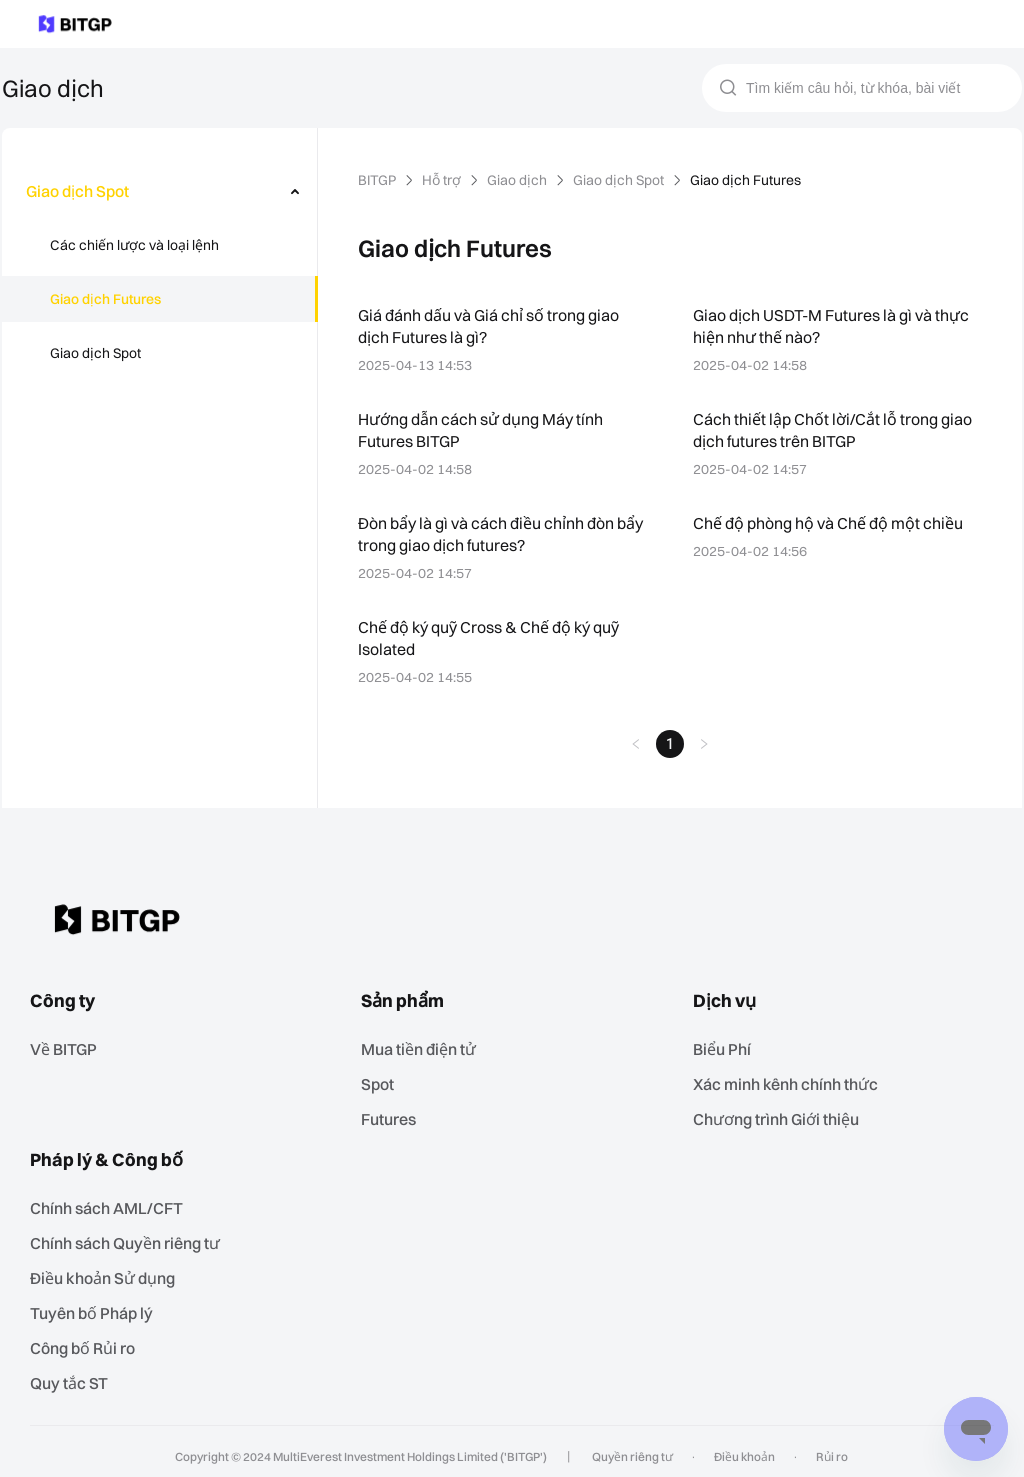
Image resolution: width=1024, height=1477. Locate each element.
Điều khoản (742, 1446)
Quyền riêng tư (634, 1446)
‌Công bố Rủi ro (90, 1338)
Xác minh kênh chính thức (791, 1080)
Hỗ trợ (446, 180)
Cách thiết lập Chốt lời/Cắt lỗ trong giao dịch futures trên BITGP (834, 429)
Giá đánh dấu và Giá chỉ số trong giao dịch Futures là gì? (493, 325)
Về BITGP (71, 1046)
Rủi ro (827, 1446)
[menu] (159, 276)
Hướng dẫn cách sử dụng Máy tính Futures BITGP (483, 429)
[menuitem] (160, 191)
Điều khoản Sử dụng (109, 1270)
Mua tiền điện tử (424, 1046)
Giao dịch (522, 180)
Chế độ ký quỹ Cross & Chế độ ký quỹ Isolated (494, 637)
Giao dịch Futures (105, 299)
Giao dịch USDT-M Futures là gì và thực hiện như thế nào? (835, 325)
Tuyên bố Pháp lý (98, 1304)
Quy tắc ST (75, 1372)
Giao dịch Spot (96, 353)
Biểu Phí (729, 1046)
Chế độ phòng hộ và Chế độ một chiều (832, 522)
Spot (383, 1080)
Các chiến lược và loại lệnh (135, 245)
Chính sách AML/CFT (112, 1202)
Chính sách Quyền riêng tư (132, 1236)
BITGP (379, 180)
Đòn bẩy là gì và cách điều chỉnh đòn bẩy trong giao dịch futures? (489, 533)
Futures (393, 1114)
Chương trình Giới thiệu (783, 1114)
